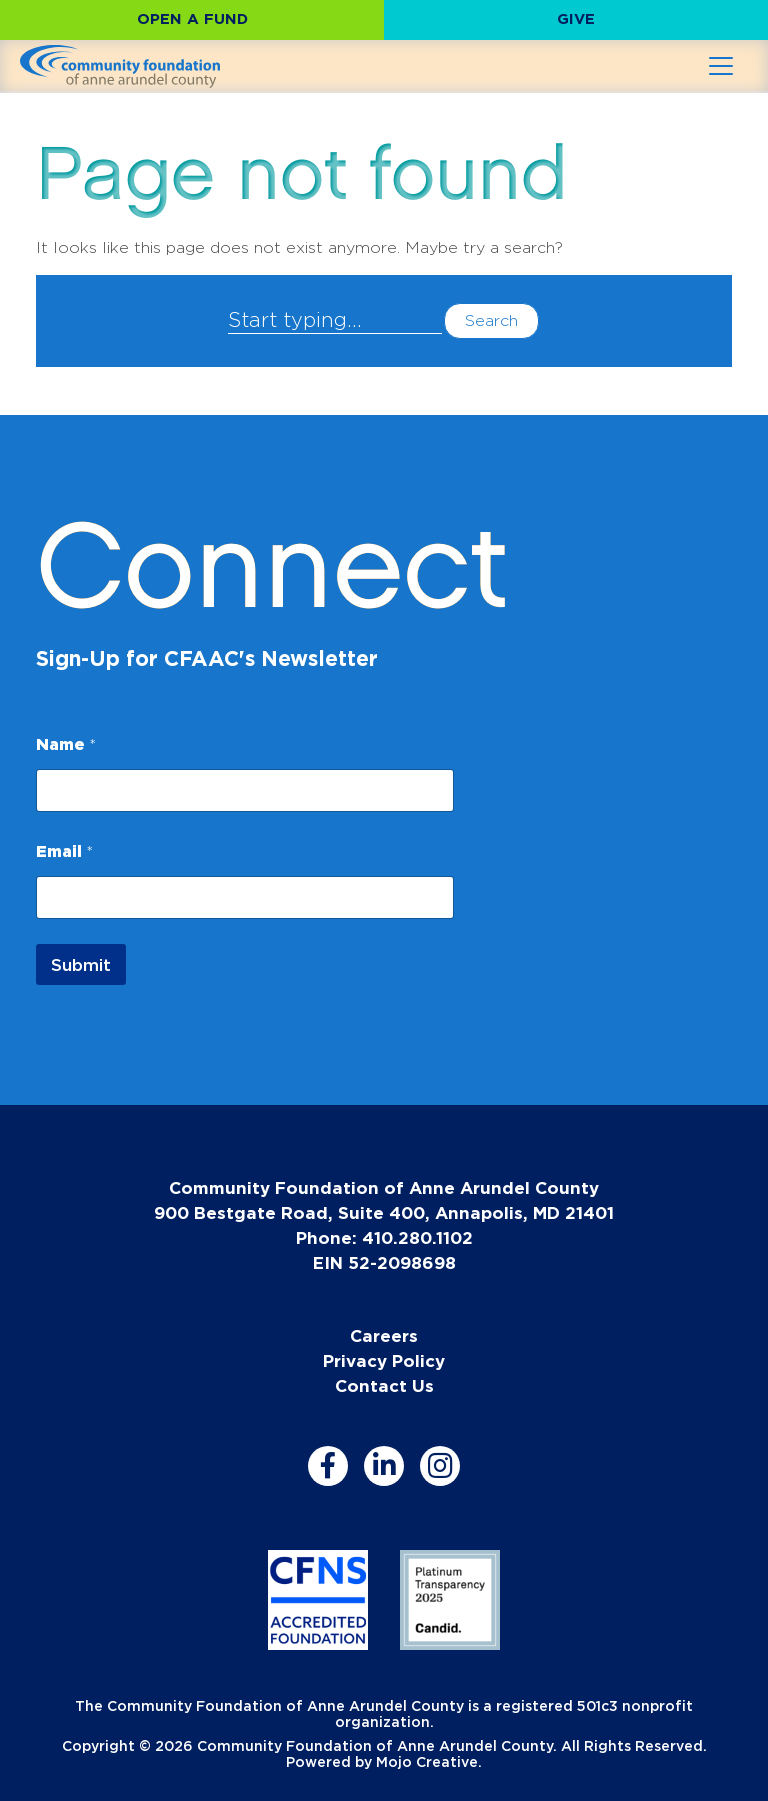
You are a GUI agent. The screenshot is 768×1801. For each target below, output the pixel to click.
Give (576, 18)
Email (64, 851)
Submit (81, 964)
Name (66, 744)
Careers (384, 1335)
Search (491, 320)
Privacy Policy (384, 1360)
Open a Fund (192, 18)
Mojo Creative (427, 1761)
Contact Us (384, 1385)
